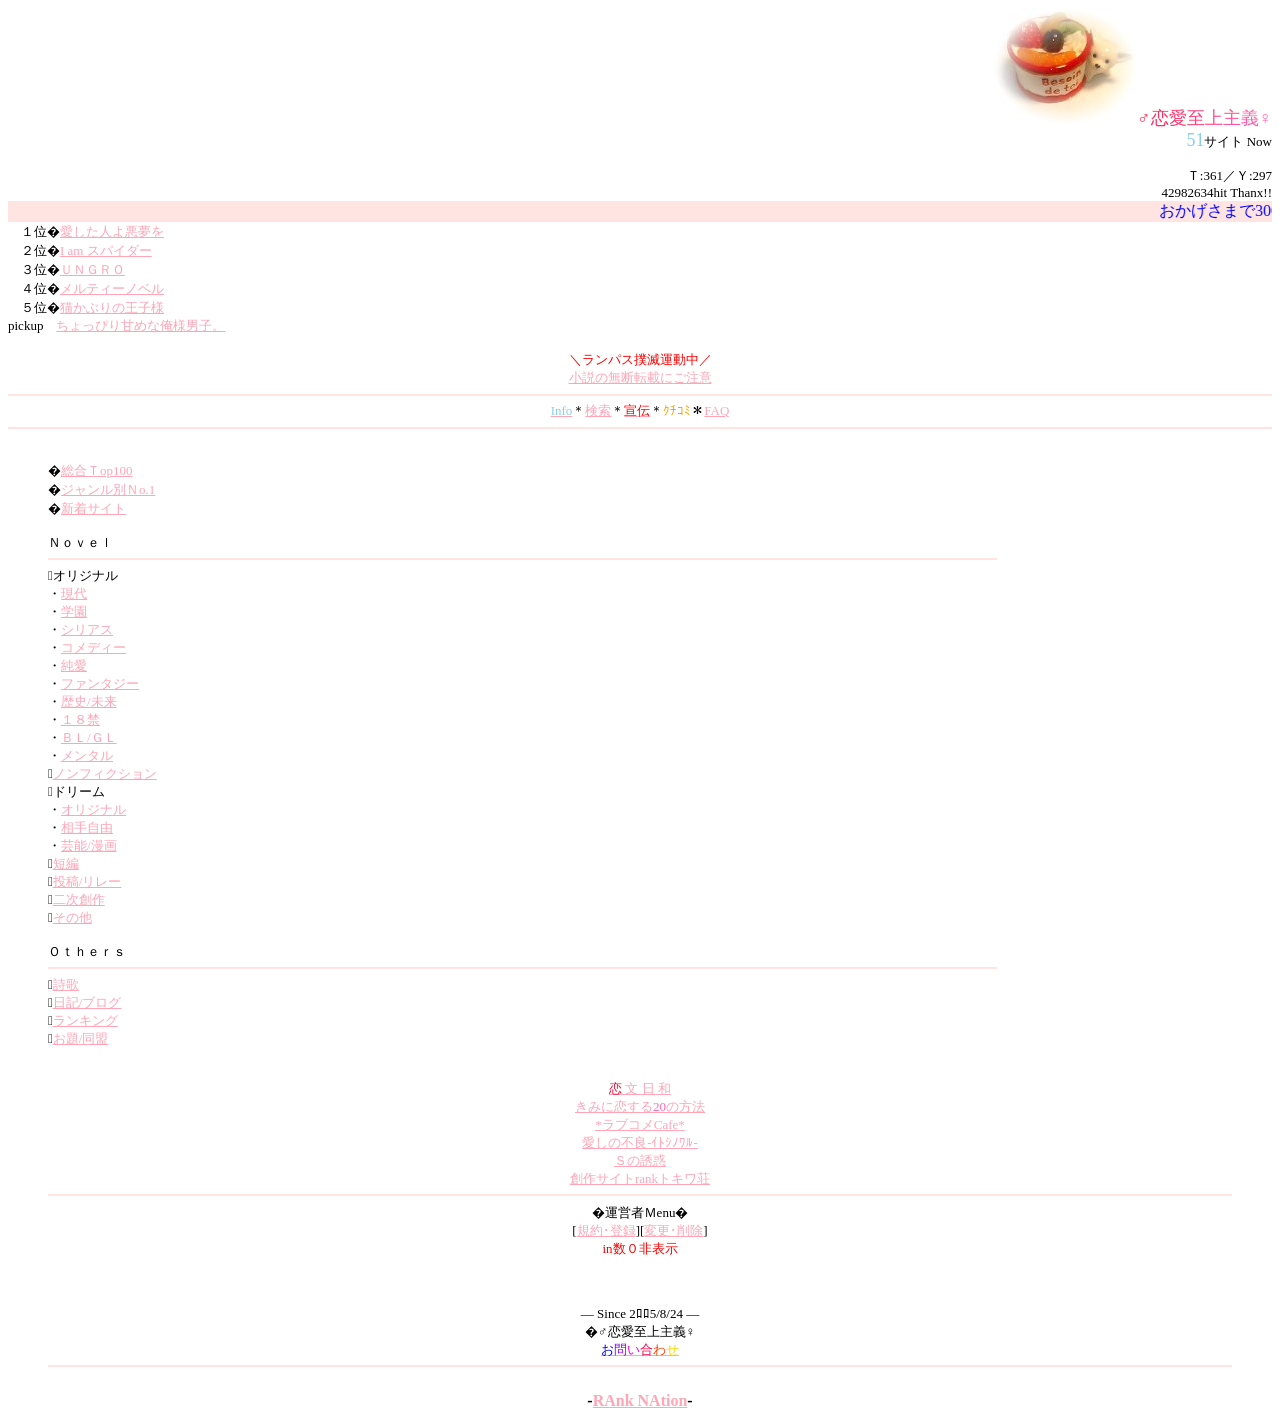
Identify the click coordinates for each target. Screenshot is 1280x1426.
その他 (72, 917)
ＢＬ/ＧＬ (89, 737)
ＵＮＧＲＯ (92, 269)
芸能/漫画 (89, 845)
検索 (598, 410)
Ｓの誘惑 (640, 1160)
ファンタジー (100, 683)
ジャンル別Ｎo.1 (108, 489)
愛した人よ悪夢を (112, 231)
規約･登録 (606, 1230)
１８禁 (80, 719)
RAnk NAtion (640, 1400)
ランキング (85, 1020)
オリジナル (93, 809)
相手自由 (87, 827)
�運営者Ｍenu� (640, 1212)
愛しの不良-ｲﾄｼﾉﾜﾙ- (640, 1142)
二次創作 (79, 899)
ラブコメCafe (640, 1124)
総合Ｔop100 (97, 470)
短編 (66, 863)
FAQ (716, 410)
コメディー (93, 647)
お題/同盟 (81, 1038)
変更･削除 (673, 1230)
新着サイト (93, 508)
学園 (74, 611)
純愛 (74, 665)
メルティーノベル (112, 288)
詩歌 (66, 984)
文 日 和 (640, 1088)
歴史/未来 (89, 701)
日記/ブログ (87, 1002)
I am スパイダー (106, 250)
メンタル (87, 755)
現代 (74, 593)
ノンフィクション (105, 773)
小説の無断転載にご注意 (640, 377)
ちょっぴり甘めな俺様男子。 (140, 325)
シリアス (87, 629)
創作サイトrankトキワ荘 (640, 1178)
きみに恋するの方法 (640, 1106)
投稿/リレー (87, 881)
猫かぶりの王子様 (112, 307)
